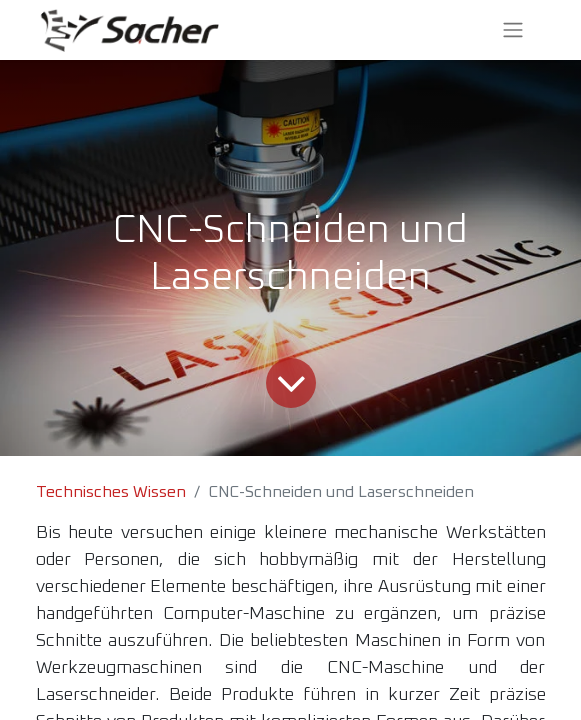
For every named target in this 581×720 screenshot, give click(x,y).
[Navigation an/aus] (513, 30)
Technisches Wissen (111, 492)
